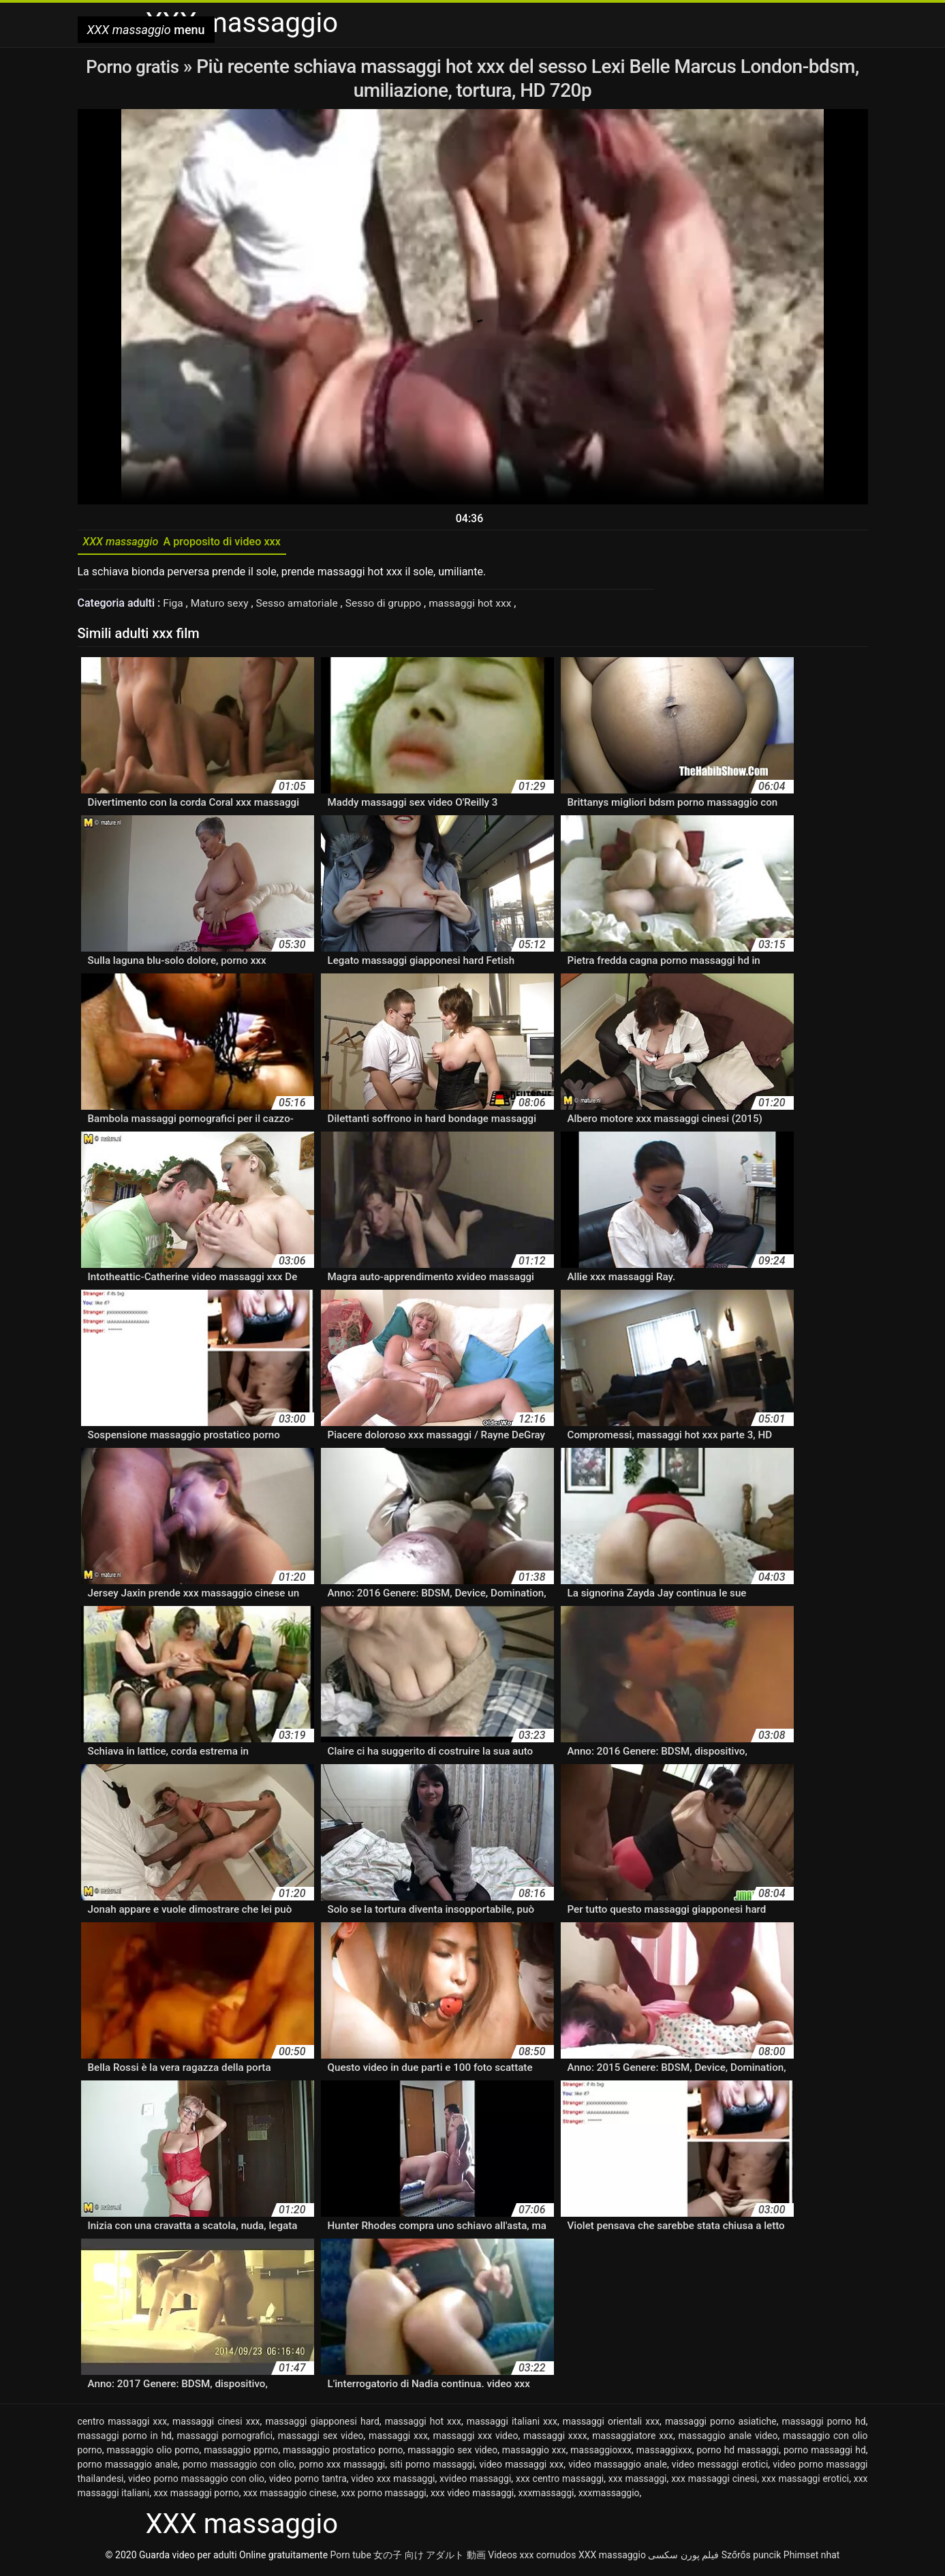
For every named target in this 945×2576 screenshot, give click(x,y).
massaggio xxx (534, 2453)
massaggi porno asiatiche (721, 2424)
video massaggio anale (617, 2467)
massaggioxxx (601, 2453)
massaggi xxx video (475, 2439)
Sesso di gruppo (390, 606)
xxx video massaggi (472, 2496)
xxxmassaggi (546, 2496)
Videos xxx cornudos (532, 2558)
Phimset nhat (812, 2558)
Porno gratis (134, 66)
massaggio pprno (241, 2453)
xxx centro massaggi (560, 2481)
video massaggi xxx (521, 2467)
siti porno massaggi (432, 2467)
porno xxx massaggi (342, 2467)
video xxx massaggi (393, 2481)
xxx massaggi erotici (805, 2481)
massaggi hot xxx (480, 606)
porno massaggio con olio (238, 2467)
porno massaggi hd (825, 2453)
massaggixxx (664, 2453)
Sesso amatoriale (301, 606)
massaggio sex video (452, 2453)
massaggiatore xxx (632, 2439)
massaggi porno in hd (125, 2439)
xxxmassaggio (609, 2496)
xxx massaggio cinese (290, 2496)
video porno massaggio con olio (196, 2481)
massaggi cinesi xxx (216, 2424)
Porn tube (350, 2558)
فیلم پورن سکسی (683, 2558)
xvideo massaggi (475, 2481)
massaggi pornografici (225, 2439)
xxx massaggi (637, 2481)
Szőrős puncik (751, 2558)
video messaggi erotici (720, 2467)
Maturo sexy (222, 606)
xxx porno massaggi (384, 2496)
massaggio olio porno (153, 2453)
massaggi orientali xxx (611, 2424)
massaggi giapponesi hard (322, 2424)
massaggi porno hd (824, 2424)
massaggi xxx (398, 2439)
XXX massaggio (612, 2558)
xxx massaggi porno (195, 2496)
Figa (174, 606)
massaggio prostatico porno (343, 2453)
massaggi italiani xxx (512, 2424)
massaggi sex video (321, 2439)
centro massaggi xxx (123, 2424)
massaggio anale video (728, 2439)
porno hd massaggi (737, 2453)
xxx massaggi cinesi (714, 2481)
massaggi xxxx (555, 2439)
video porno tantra (308, 2481)
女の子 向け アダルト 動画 (429, 2558)
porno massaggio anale (128, 2467)
